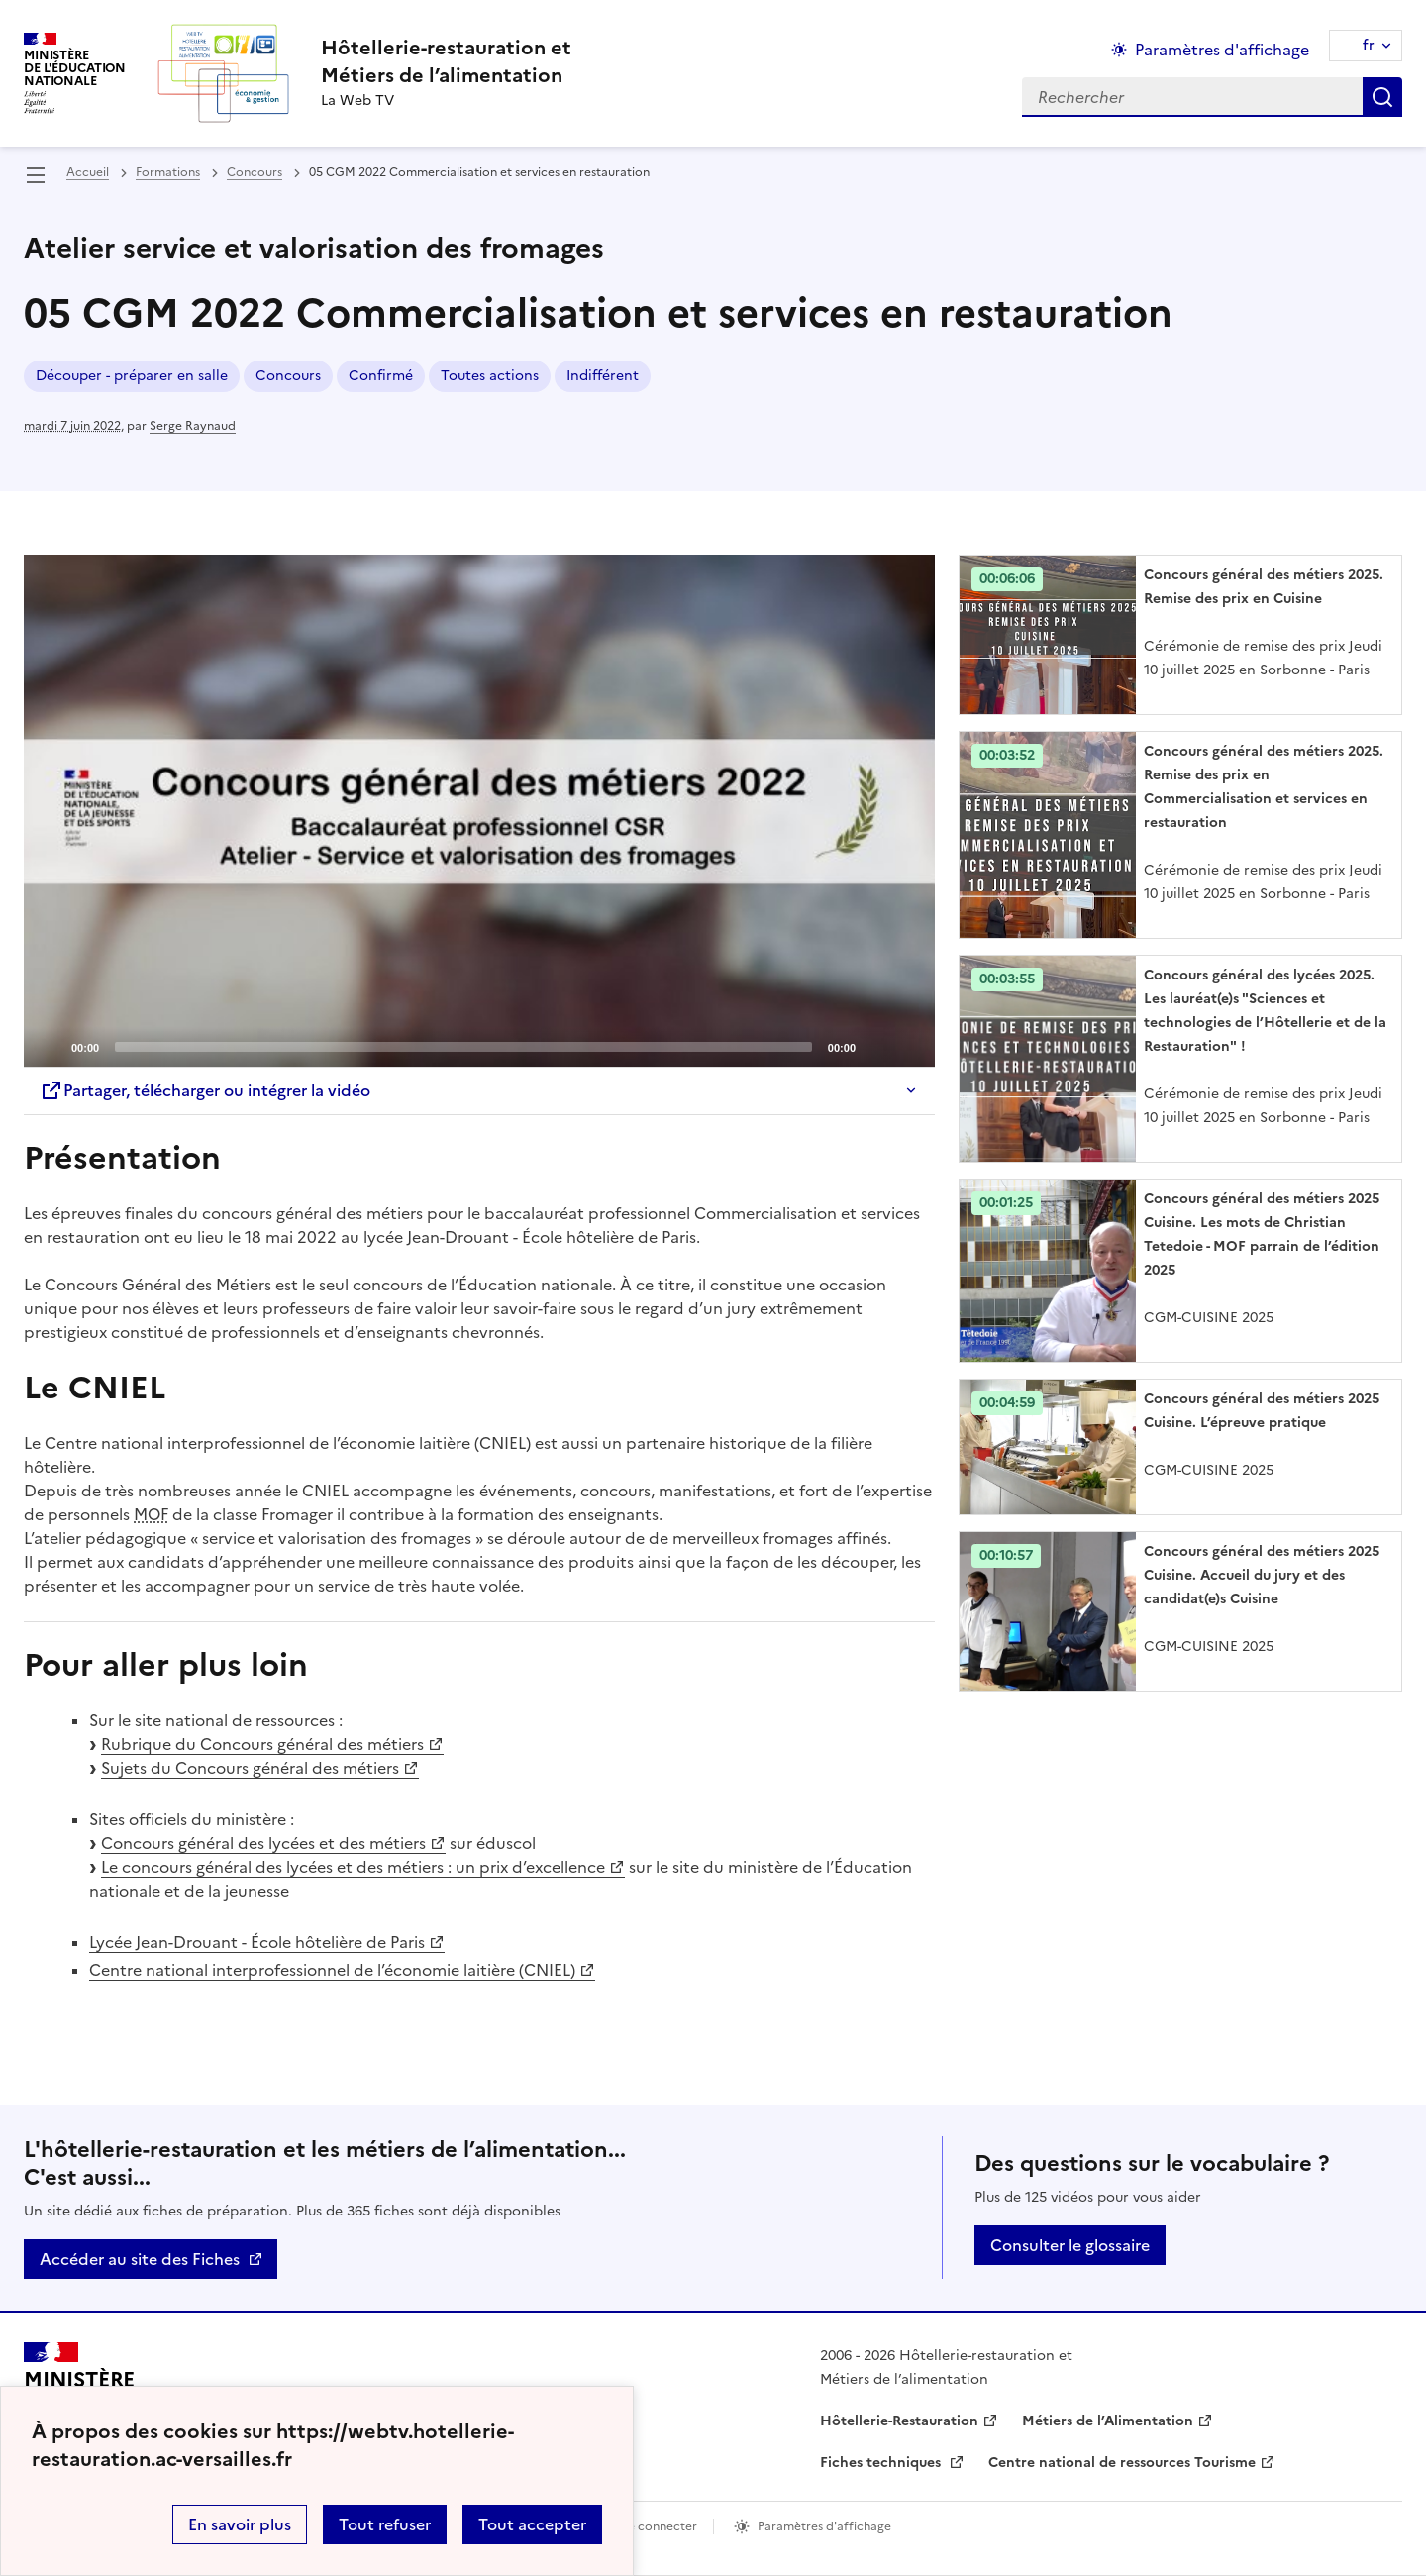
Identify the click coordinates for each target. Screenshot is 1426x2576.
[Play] (479, 811)
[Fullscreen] (908, 1046)
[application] (479, 811)
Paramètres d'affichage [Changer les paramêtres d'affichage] (1222, 49)
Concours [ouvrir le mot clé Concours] (288, 375)
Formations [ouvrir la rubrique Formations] (168, 172)
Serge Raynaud (193, 426)
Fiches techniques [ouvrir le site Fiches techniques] (882, 2462)
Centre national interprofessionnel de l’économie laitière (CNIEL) (332, 1970)
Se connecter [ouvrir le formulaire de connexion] (659, 2526)
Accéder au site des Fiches (140, 2259)
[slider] (463, 1047)
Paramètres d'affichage (824, 2526)
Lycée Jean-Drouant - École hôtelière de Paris (257, 1942)
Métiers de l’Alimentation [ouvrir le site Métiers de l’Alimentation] (1107, 2421)
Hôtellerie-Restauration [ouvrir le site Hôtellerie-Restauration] (899, 2421)
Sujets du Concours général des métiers (250, 1768)
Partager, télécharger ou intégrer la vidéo (205, 1090)
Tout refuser (385, 2524)
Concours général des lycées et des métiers (263, 1843)
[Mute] (876, 1046)
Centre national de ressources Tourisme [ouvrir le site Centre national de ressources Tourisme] (1122, 2462)
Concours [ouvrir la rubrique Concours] (254, 172)
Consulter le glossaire (1070, 2245)
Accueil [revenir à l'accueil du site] (87, 172)
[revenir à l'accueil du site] (446, 61)
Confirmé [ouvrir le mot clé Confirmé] (381, 375)
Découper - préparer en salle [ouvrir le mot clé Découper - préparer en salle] (132, 375)
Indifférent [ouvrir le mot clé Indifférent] (602, 375)
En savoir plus (239, 2524)
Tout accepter (532, 2524)
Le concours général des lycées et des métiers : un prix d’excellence (353, 1867)
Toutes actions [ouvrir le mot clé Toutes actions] (490, 375)
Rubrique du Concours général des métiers (262, 1744)
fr (1369, 45)
